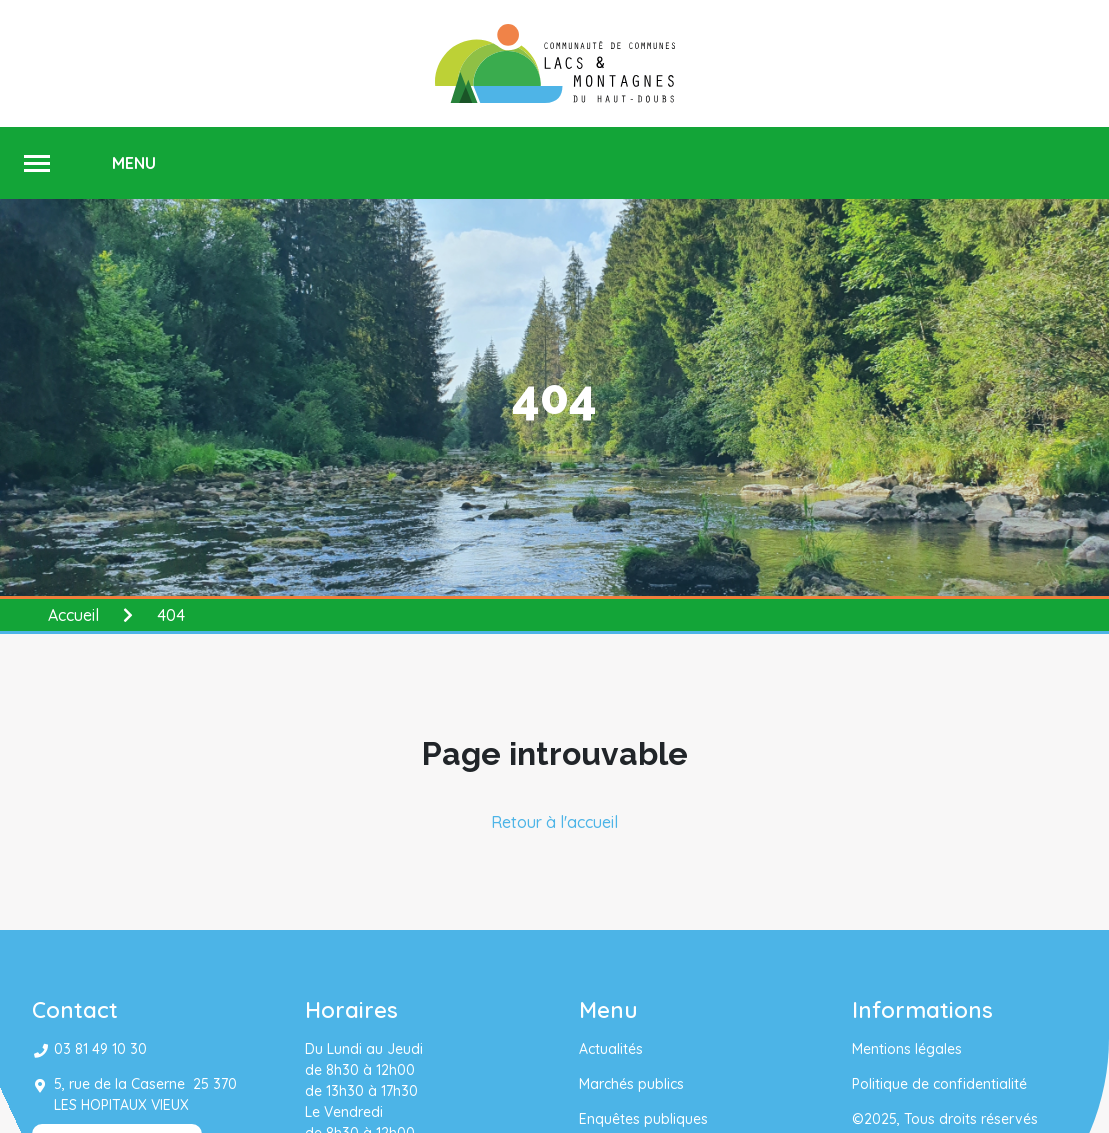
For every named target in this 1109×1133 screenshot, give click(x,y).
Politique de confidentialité (939, 1084)
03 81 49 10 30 (100, 1049)
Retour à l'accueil (554, 822)
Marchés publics (631, 1084)
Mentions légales (907, 1049)
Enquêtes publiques (643, 1119)
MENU (134, 163)
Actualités (611, 1049)
